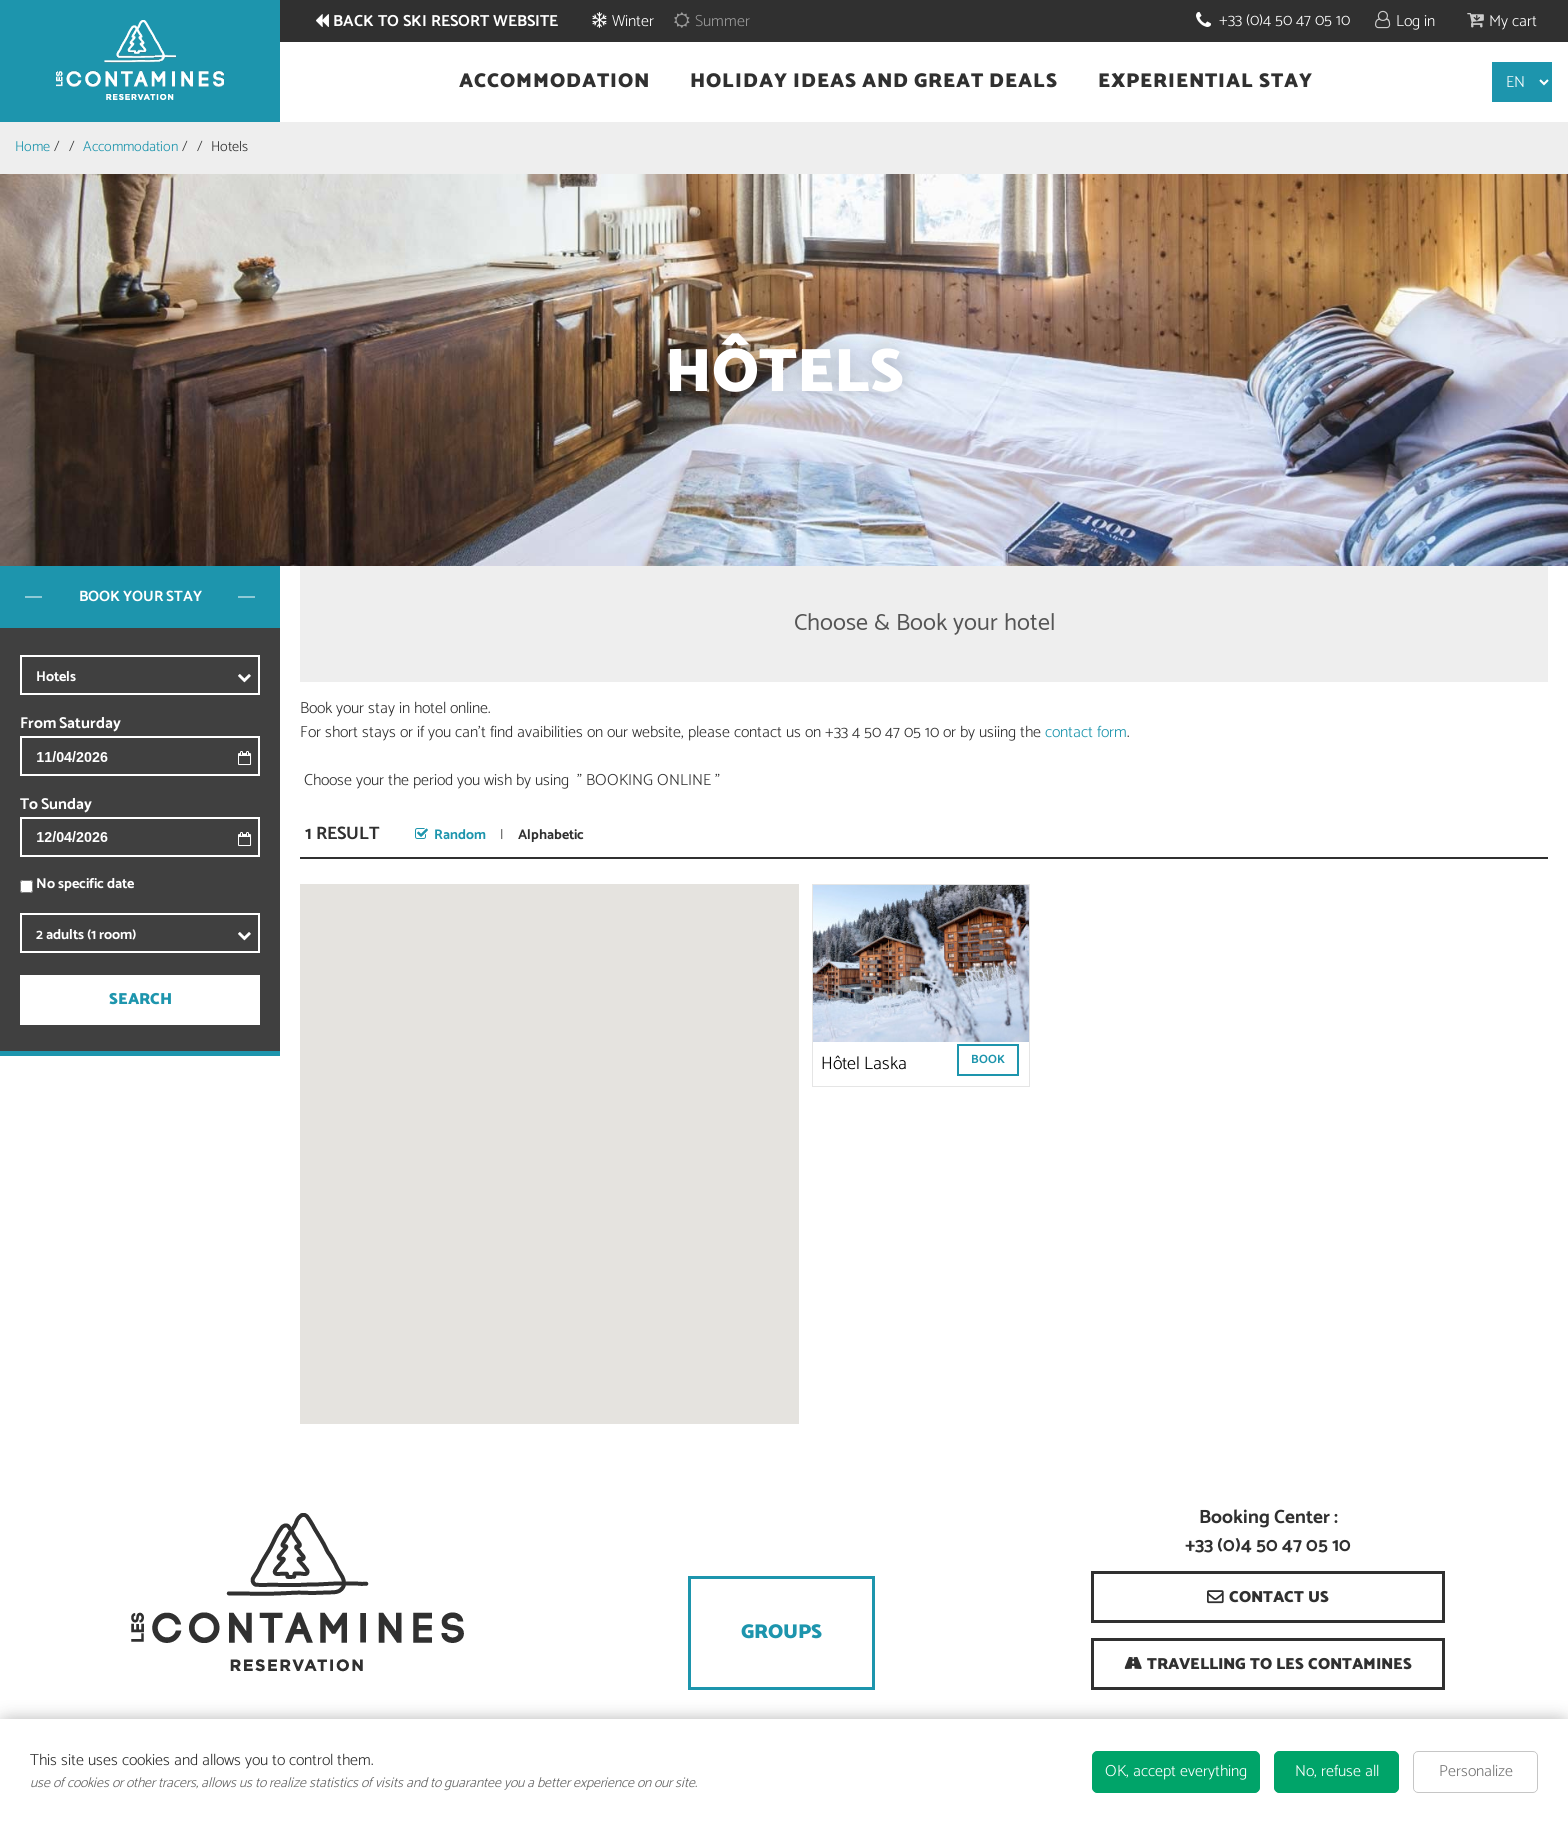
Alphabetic (551, 835)
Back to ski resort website (445, 22)
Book (988, 1059)
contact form (1086, 732)
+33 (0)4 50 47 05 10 (1284, 20)
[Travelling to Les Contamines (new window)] (1268, 1664)
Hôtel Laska (864, 1064)
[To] (175, 837)
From (38, 724)
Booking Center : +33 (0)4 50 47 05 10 (1268, 1533)
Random (460, 835)
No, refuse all (1337, 1771)
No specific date (85, 884)
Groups (781, 1632)
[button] (1502, 20)
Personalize (1476, 1771)
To (29, 805)
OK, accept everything (1176, 1771)
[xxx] (175, 677)
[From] (175, 756)
